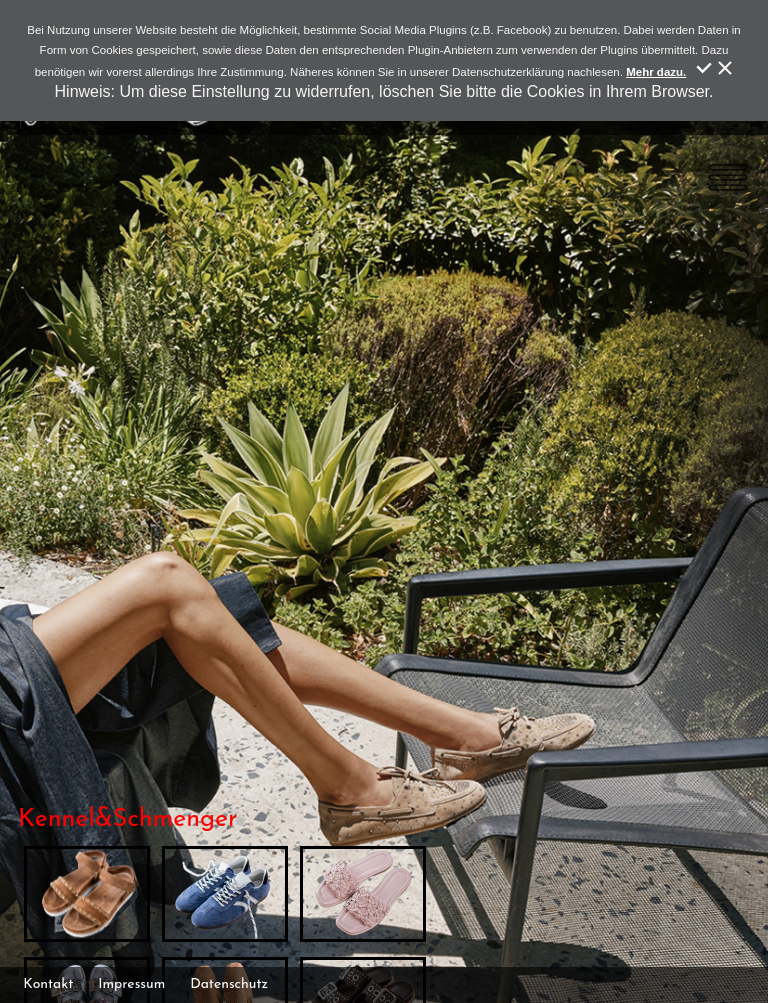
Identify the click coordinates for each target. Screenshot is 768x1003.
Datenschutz (229, 984)
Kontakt (48, 984)
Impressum (131, 984)
